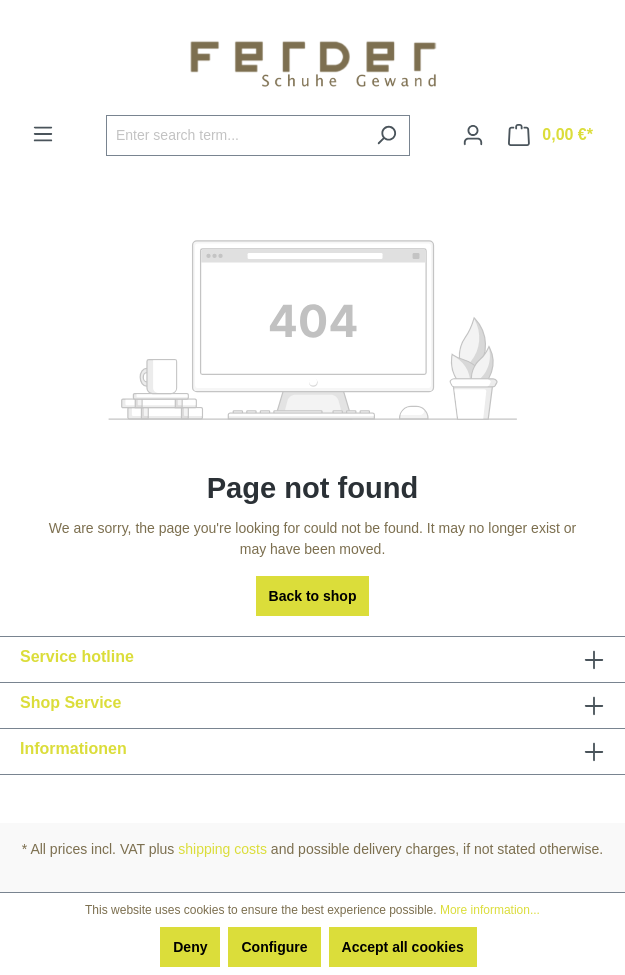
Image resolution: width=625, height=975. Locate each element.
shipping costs (222, 849)
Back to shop (313, 596)
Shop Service (70, 702)
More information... (490, 910)
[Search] (386, 135)
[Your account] (473, 135)
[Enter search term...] (235, 135)
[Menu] (43, 134)
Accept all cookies (403, 947)
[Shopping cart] (550, 135)
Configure (274, 947)
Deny (190, 947)
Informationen (73, 748)
